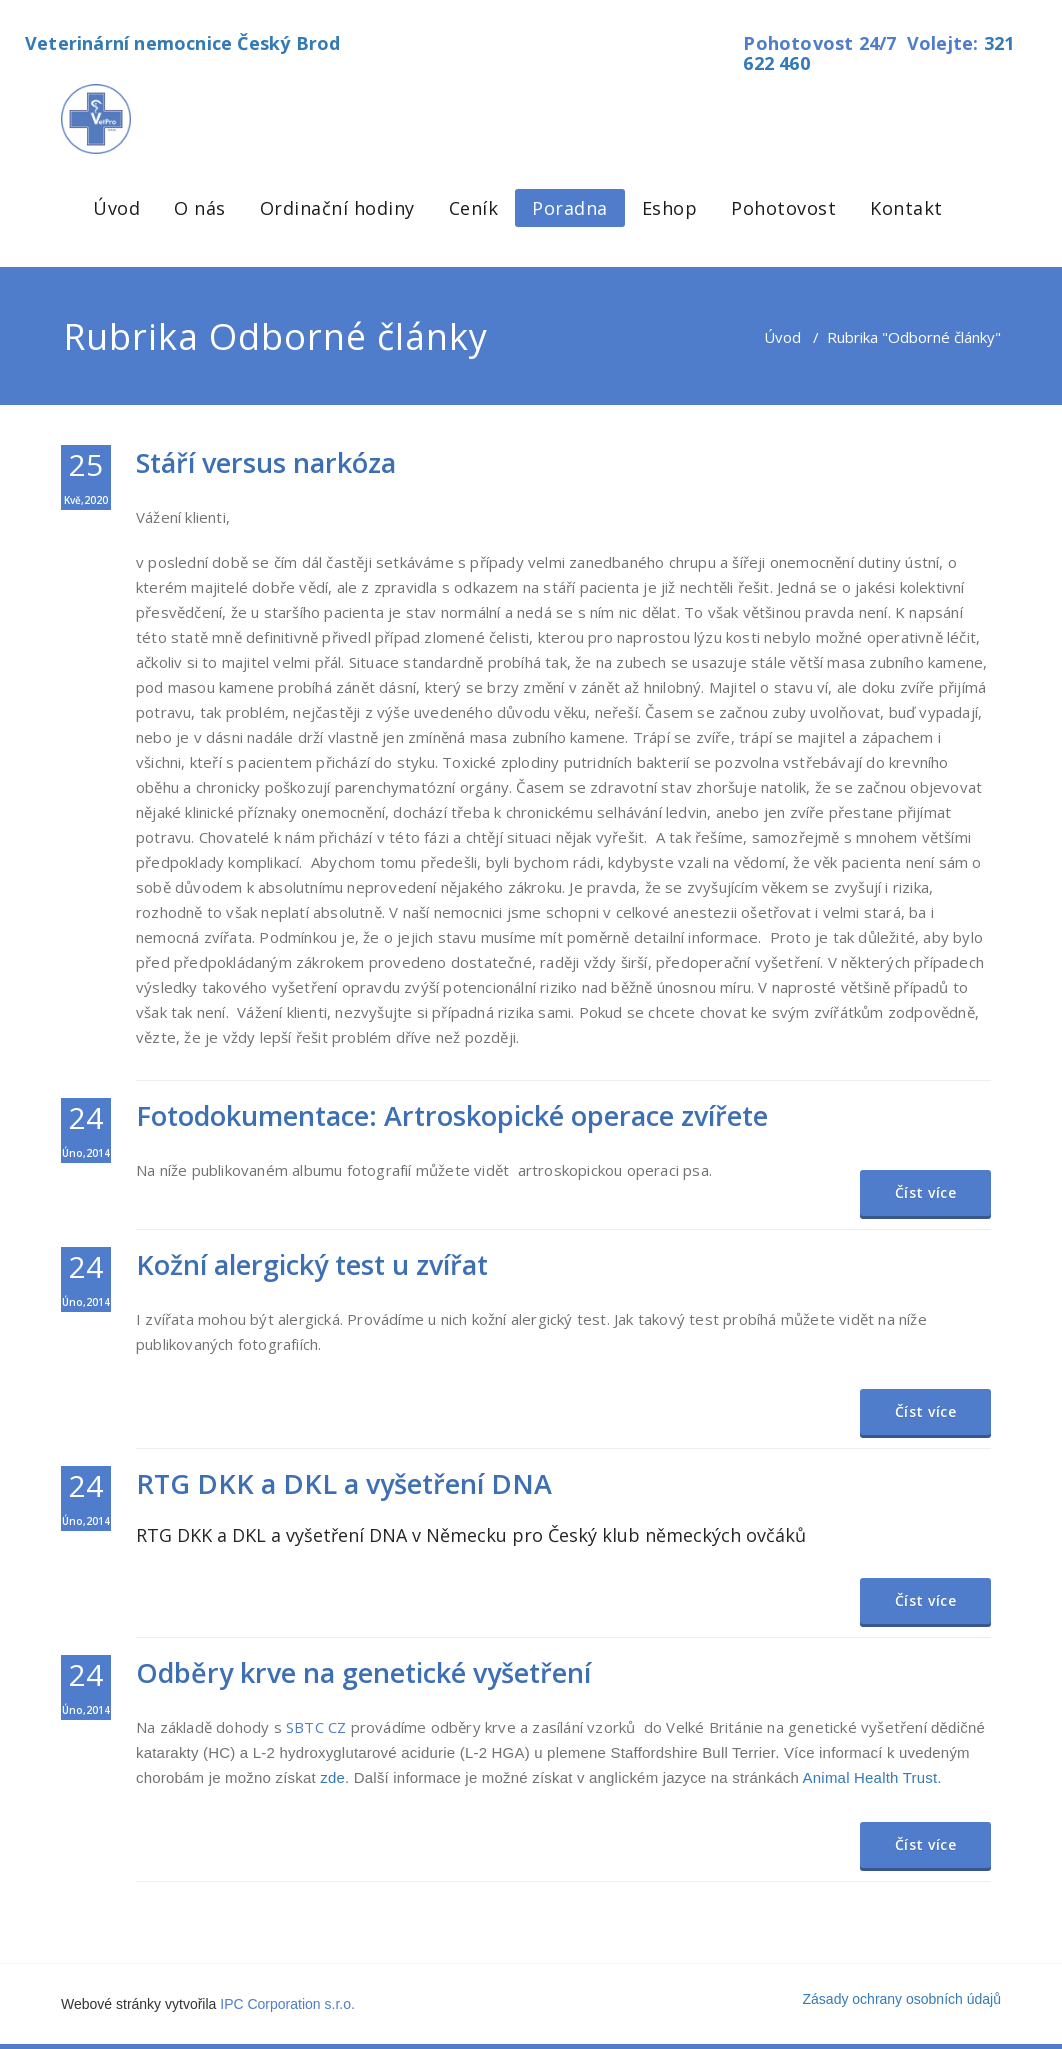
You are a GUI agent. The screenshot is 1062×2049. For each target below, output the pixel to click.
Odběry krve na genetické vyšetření (363, 1672)
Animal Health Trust (870, 1777)
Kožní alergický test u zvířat (312, 1264)
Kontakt (906, 208)
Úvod (116, 208)
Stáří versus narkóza (266, 462)
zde (332, 1777)
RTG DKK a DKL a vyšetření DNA (344, 1483)
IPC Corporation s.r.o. (287, 2004)
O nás (200, 208)
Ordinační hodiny (337, 208)
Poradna (570, 208)
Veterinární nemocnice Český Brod (182, 43)
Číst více (926, 1192)
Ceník (474, 208)
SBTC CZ (316, 1727)
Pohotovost (783, 208)
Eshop (670, 208)
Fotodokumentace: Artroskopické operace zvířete (452, 1115)
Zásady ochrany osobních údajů (902, 1999)
